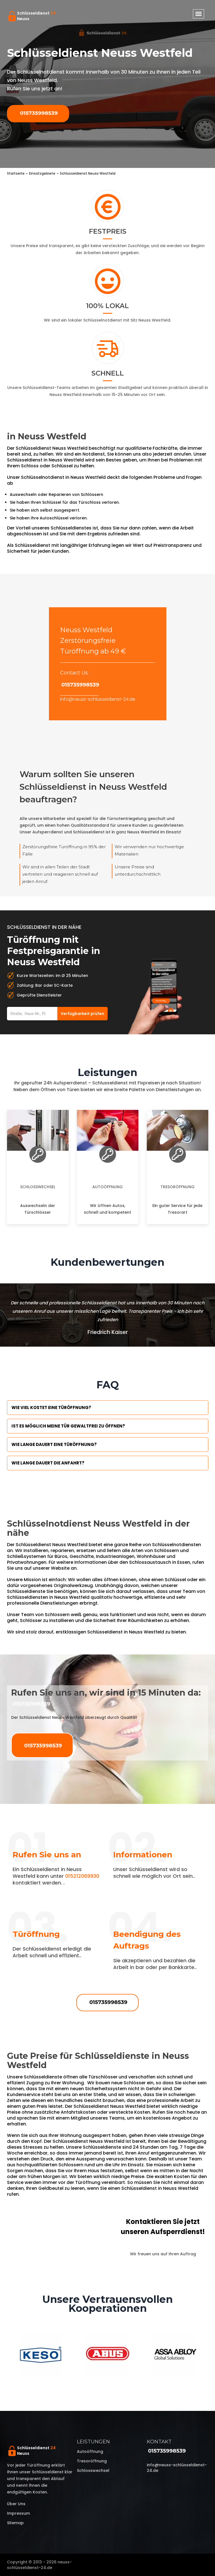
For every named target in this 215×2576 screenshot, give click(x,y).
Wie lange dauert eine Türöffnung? (54, 1444)
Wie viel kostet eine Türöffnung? (51, 1407)
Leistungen (93, 2441)
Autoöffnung (107, 1187)
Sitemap (15, 2523)
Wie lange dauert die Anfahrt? (47, 1463)
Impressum (18, 2513)
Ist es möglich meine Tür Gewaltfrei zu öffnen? (68, 1426)
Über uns (16, 2504)
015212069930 (82, 1875)
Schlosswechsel (37, 1187)
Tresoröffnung (177, 1187)
